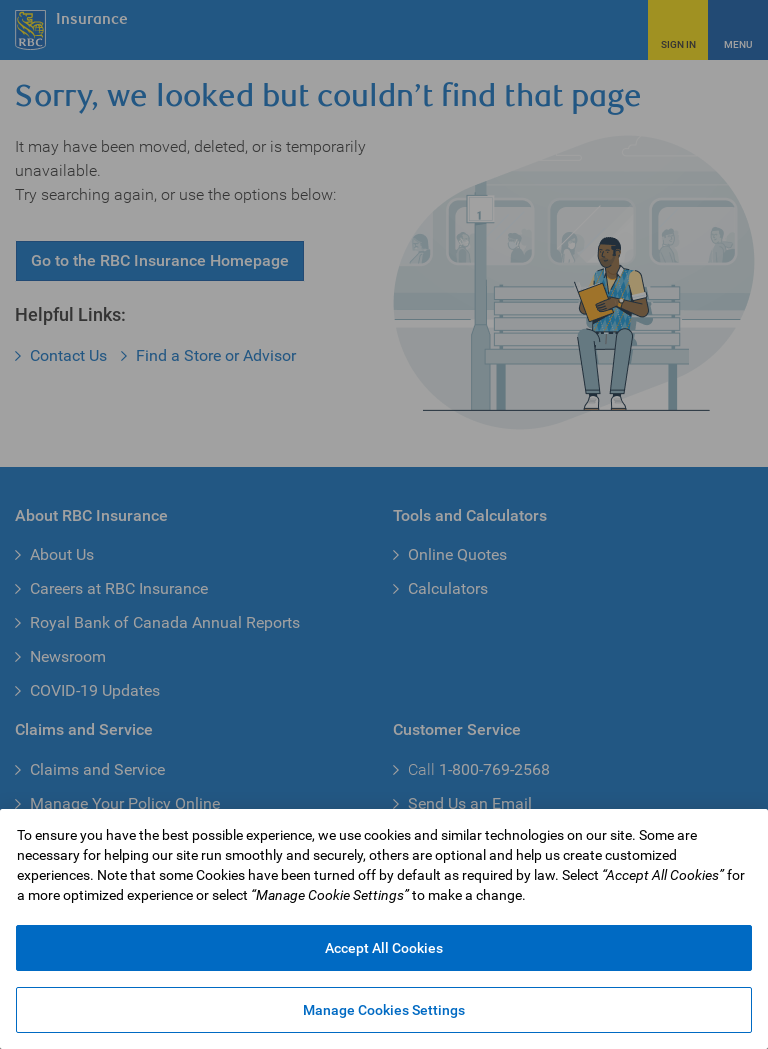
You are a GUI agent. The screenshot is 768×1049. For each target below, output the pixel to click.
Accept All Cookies (384, 948)
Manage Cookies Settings (384, 1010)
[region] (384, 929)
